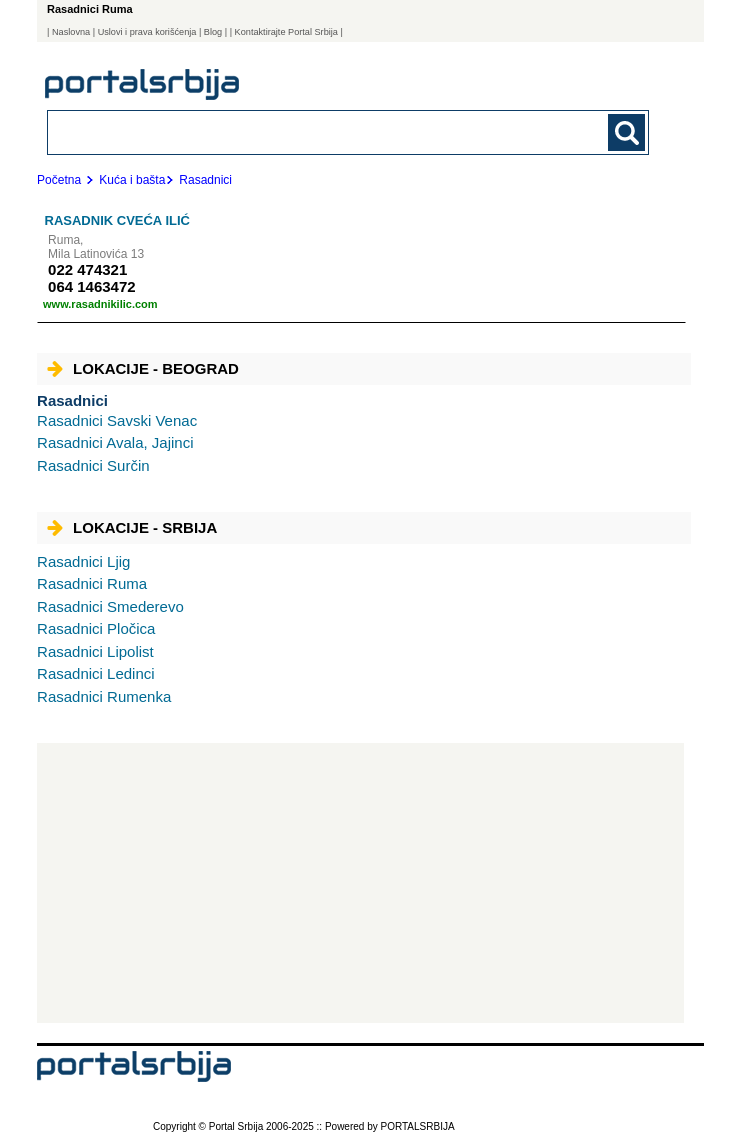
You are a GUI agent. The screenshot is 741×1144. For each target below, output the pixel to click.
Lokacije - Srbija (132, 527)
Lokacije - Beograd (143, 368)
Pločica (96, 628)
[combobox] (290, 131)
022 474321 (87, 269)
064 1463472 (92, 286)
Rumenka (104, 696)
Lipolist (95, 651)
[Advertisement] (360, 883)
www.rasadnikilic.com (100, 304)
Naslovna (71, 32)
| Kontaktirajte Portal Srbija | (286, 32)
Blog (213, 32)
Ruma (92, 583)
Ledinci (96, 673)
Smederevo (110, 606)
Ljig (83, 561)
